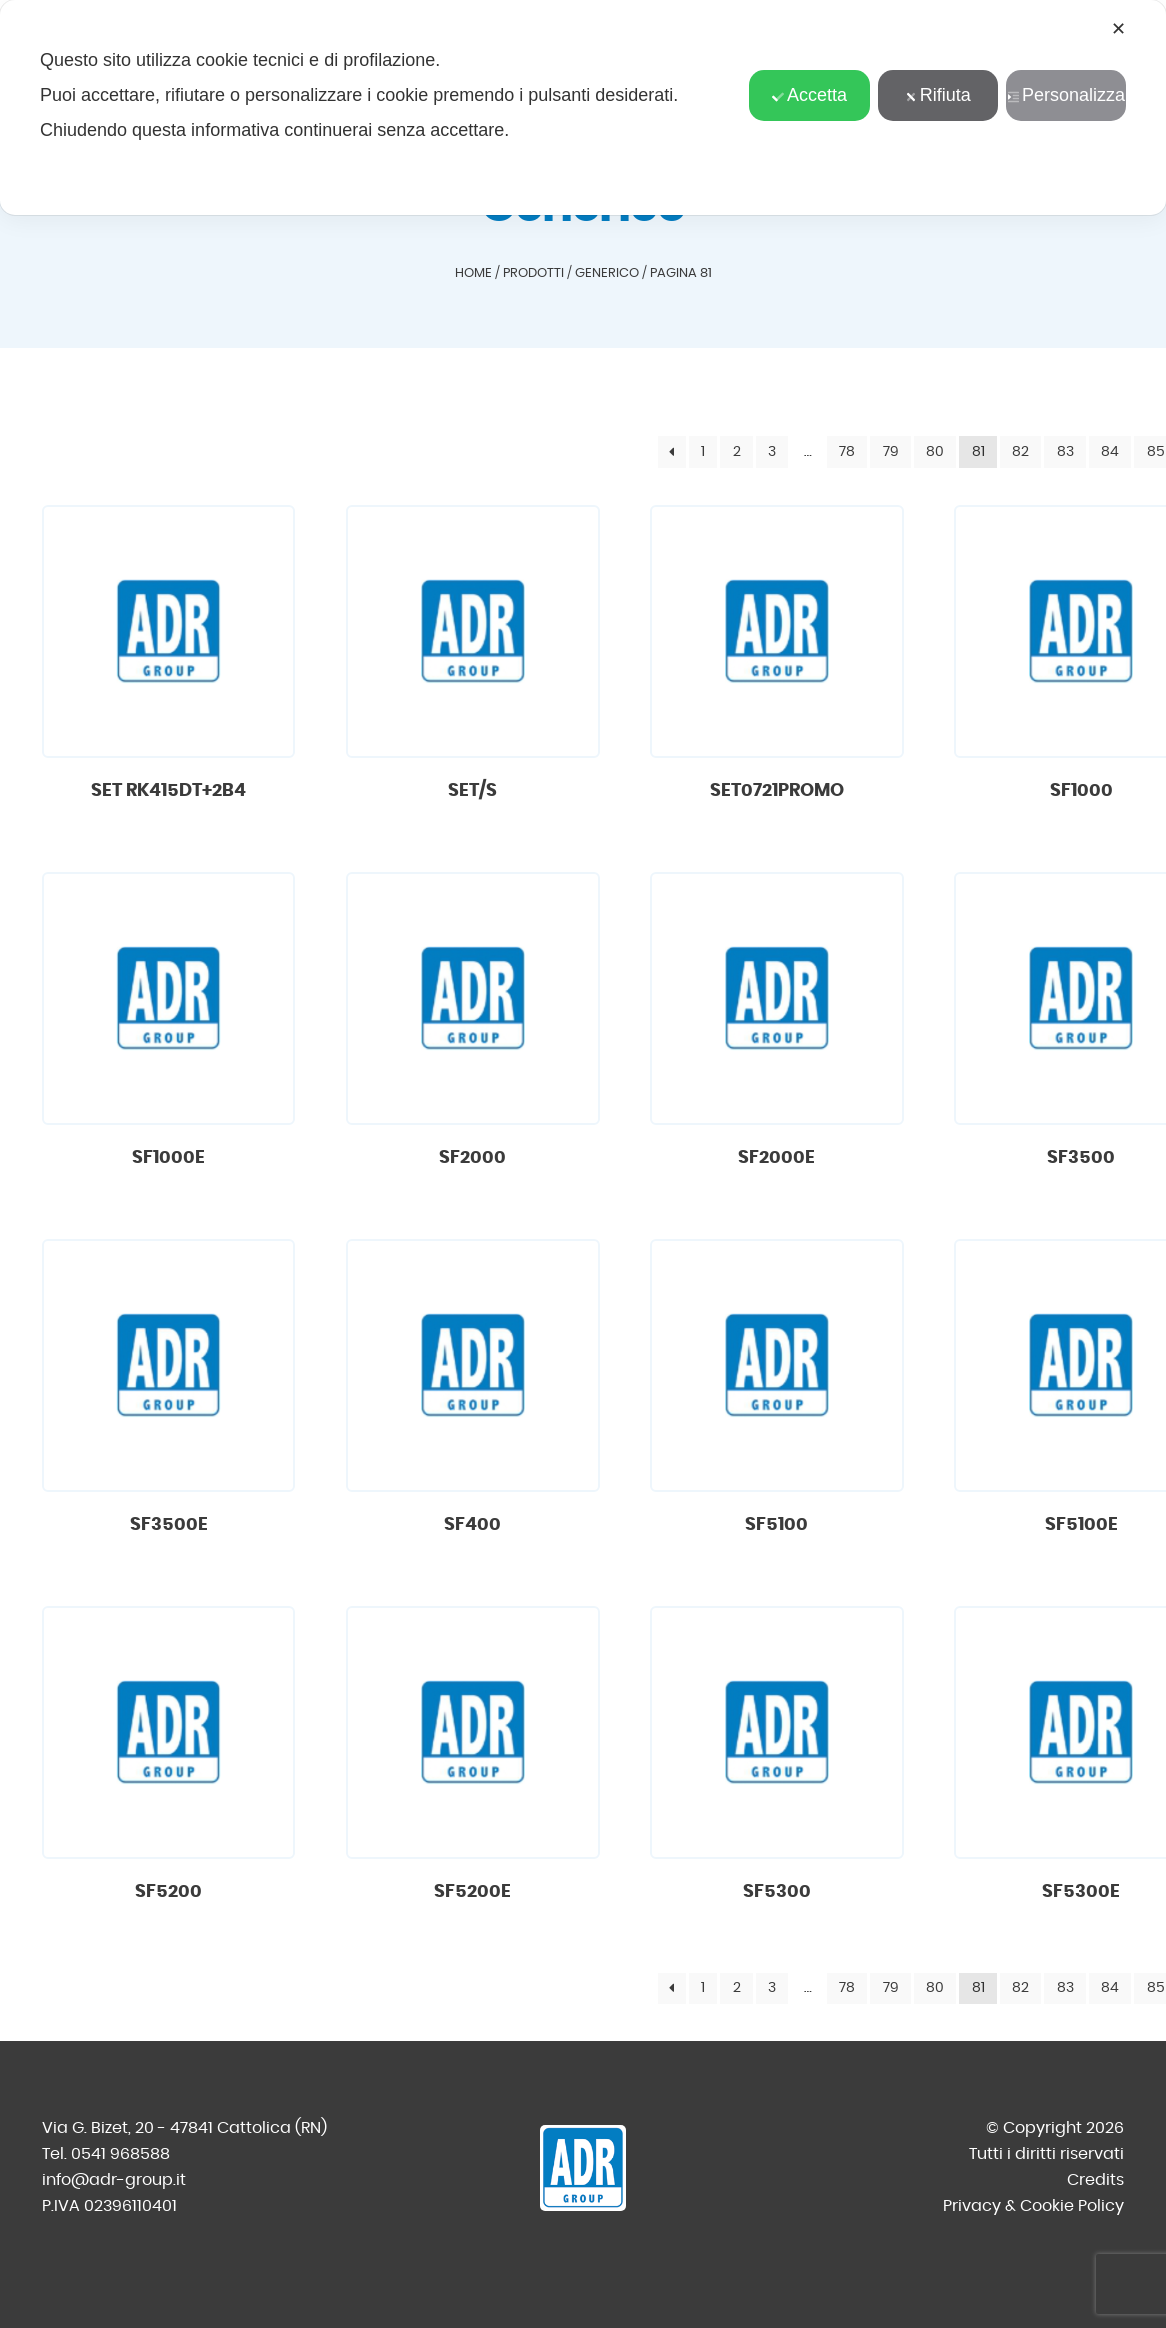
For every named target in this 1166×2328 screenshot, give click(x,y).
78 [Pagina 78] (847, 452)
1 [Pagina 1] (703, 452)
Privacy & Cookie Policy (1033, 2206)
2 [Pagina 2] (737, 452)
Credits (1095, 2180)
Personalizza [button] (1066, 95)
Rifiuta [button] (938, 95)
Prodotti (533, 273)
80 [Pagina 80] (935, 452)
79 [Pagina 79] (891, 452)
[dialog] (583, 107)
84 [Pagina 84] (1110, 452)
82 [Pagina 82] (1020, 452)
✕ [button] (1118, 29)
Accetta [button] (809, 95)
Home (473, 273)
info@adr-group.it (114, 2180)
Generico (607, 273)
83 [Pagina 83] (1065, 452)
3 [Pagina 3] (772, 452)
